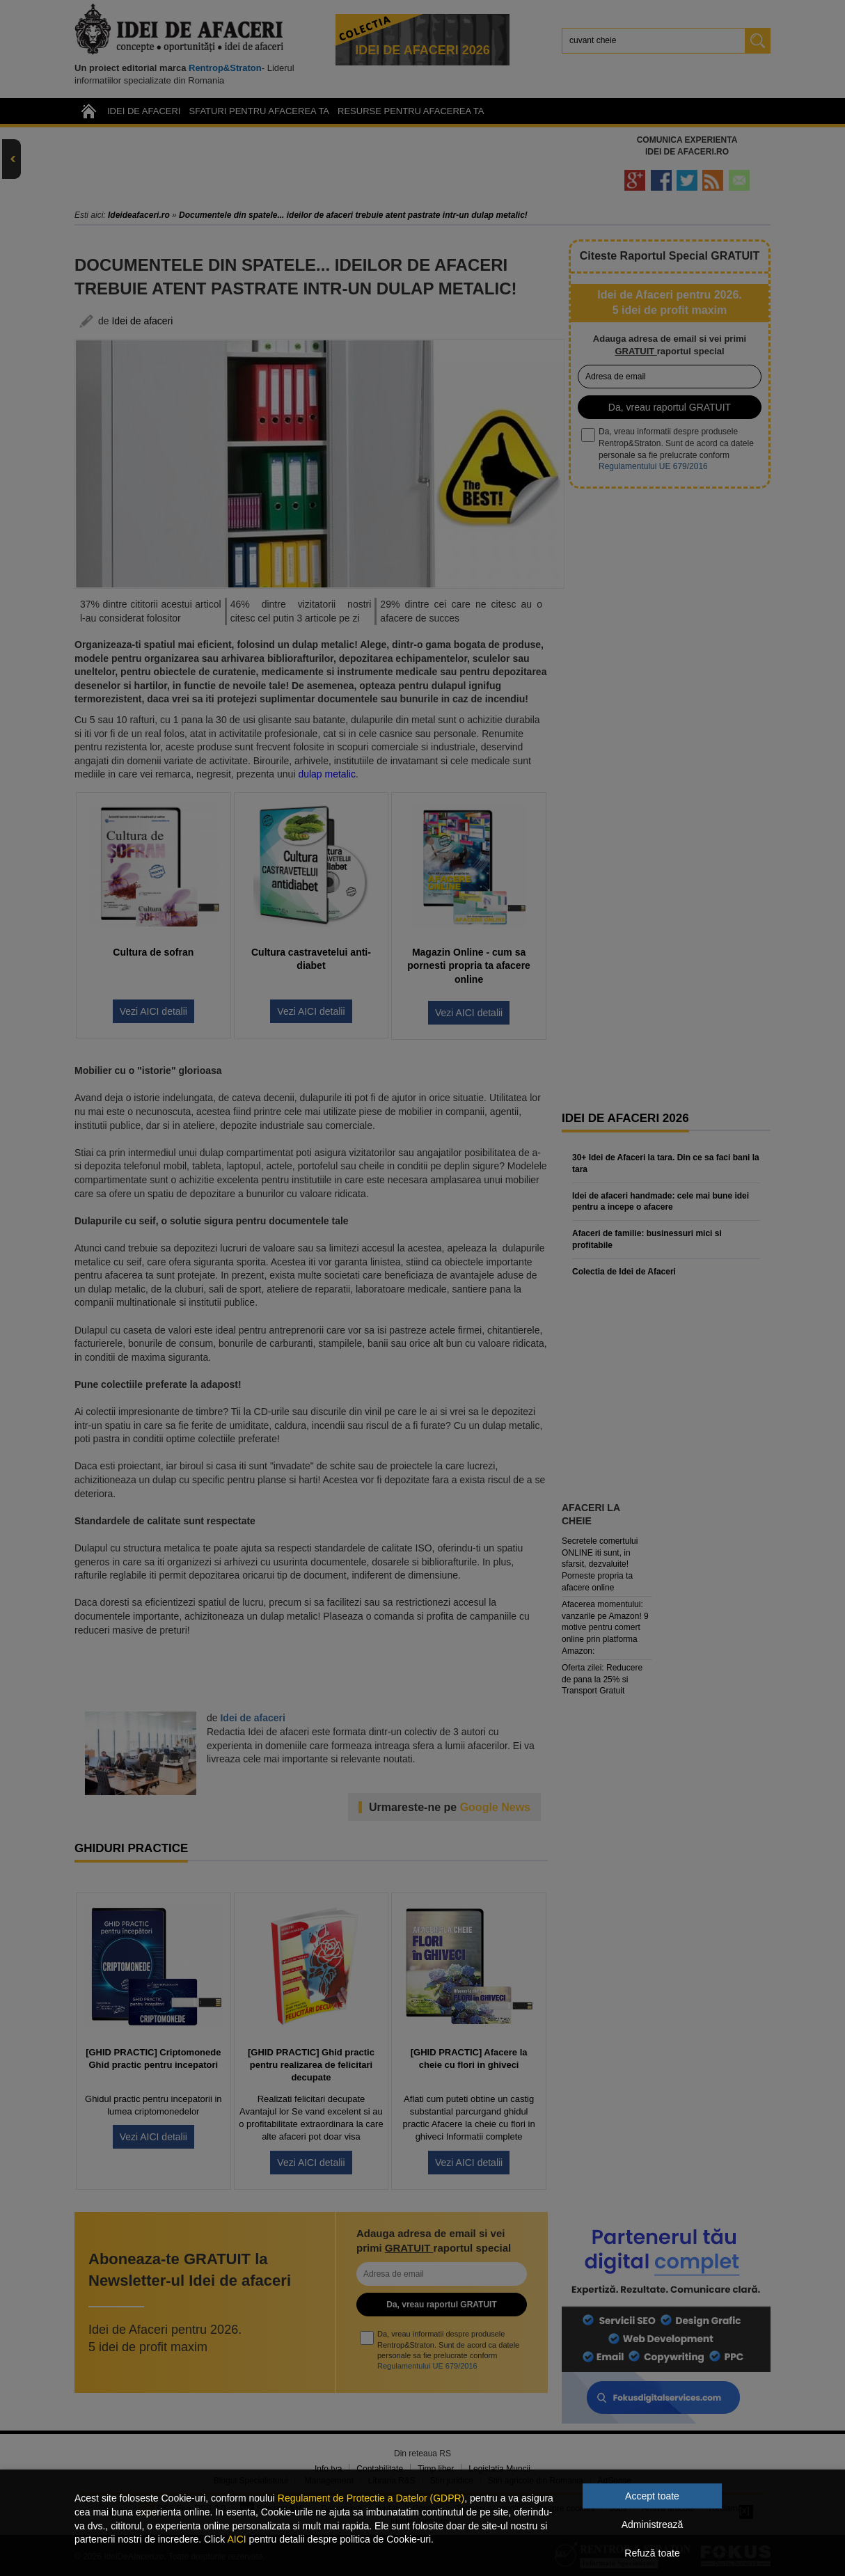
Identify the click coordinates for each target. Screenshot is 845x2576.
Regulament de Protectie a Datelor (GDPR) (371, 2498)
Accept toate (652, 2496)
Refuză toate (651, 2553)
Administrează (653, 2524)
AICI (236, 2539)
